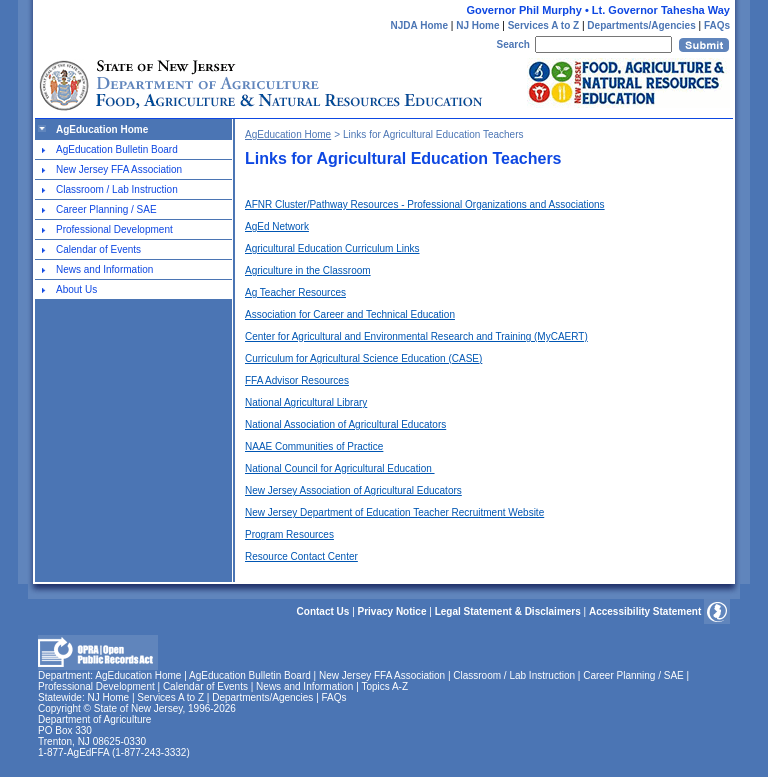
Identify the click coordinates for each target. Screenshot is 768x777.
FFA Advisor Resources (297, 380)
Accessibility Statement (645, 611)
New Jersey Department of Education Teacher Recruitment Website (394, 512)
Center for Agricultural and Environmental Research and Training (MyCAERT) (416, 336)
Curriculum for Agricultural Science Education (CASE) (363, 358)
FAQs (717, 25)
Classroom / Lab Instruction (117, 189)
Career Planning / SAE (106, 209)
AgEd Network (277, 226)
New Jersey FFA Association (119, 169)
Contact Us (323, 611)
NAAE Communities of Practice (314, 446)
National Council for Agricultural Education (340, 468)
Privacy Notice (392, 611)
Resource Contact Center (301, 556)
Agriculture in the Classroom (308, 270)
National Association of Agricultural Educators (345, 424)
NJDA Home (419, 25)
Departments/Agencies (641, 25)
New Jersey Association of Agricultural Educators (353, 490)
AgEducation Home (102, 129)
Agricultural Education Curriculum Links (332, 248)
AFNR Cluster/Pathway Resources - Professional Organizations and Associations (425, 204)
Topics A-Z (384, 686)
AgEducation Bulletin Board (117, 149)
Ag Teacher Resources (295, 292)
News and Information (104, 269)
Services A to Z (544, 25)
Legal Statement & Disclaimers (508, 611)
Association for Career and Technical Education (350, 314)
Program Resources (289, 534)
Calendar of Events (98, 249)
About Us (76, 289)
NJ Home (477, 25)
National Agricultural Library (306, 402)
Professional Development (114, 229)
